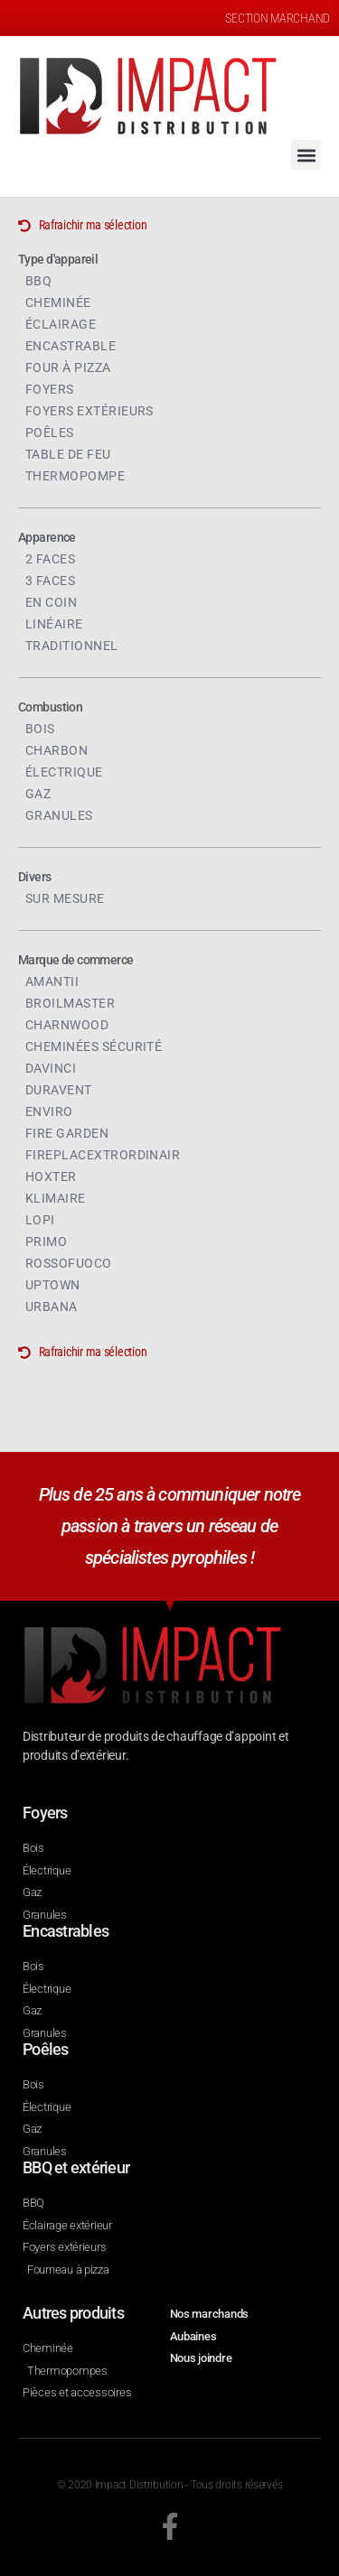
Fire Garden (66, 1133)
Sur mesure (65, 898)
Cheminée (58, 302)
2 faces (50, 559)
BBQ (38, 281)
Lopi (40, 1220)
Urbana (51, 1306)
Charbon (56, 750)
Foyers (49, 389)
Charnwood (66, 1025)
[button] (306, 155)
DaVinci (50, 1068)
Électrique (64, 772)
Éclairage (60, 324)
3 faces (50, 580)
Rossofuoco (68, 1263)
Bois (40, 728)
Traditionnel (71, 645)
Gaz (38, 793)
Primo (46, 1241)
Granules (59, 815)
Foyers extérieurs (89, 411)
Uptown (52, 1285)
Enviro (49, 1111)
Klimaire (55, 1198)
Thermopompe (75, 476)
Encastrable (70, 346)
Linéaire (54, 624)
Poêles (49, 432)
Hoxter (51, 1176)
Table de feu (68, 454)
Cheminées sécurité (93, 1046)
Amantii (52, 981)
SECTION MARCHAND (277, 18)
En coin (51, 602)
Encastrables (65, 1930)
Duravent (58, 1090)
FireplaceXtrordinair (102, 1155)
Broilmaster (70, 1003)
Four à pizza (68, 367)
